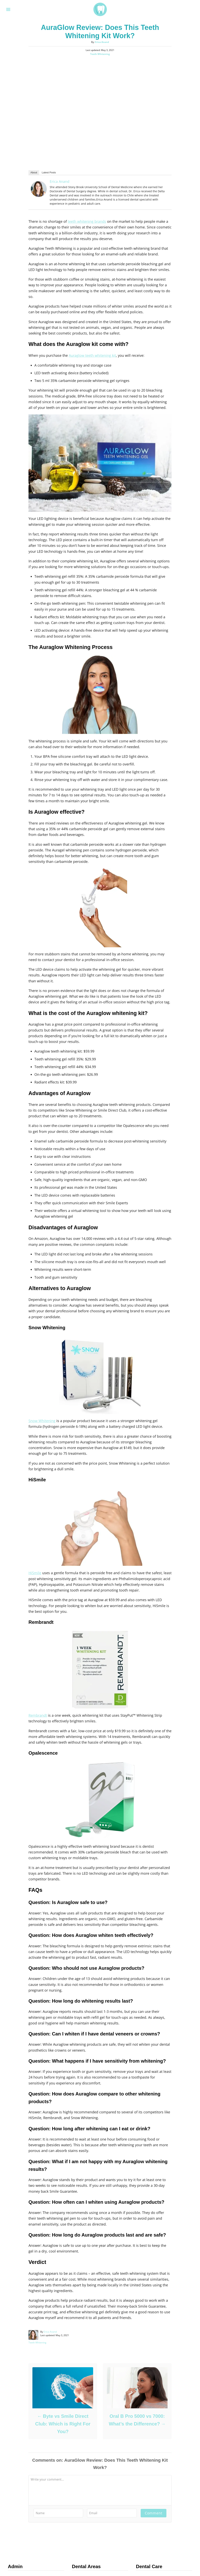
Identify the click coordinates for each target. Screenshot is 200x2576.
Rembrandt (37, 1715)
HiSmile (34, 1572)
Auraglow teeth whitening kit (92, 355)
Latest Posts (49, 172)
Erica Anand (102, 42)
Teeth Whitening (100, 54)
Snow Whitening (41, 1420)
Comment (153, 2513)
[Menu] (8, 9)
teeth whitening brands (86, 221)
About (33, 172)
